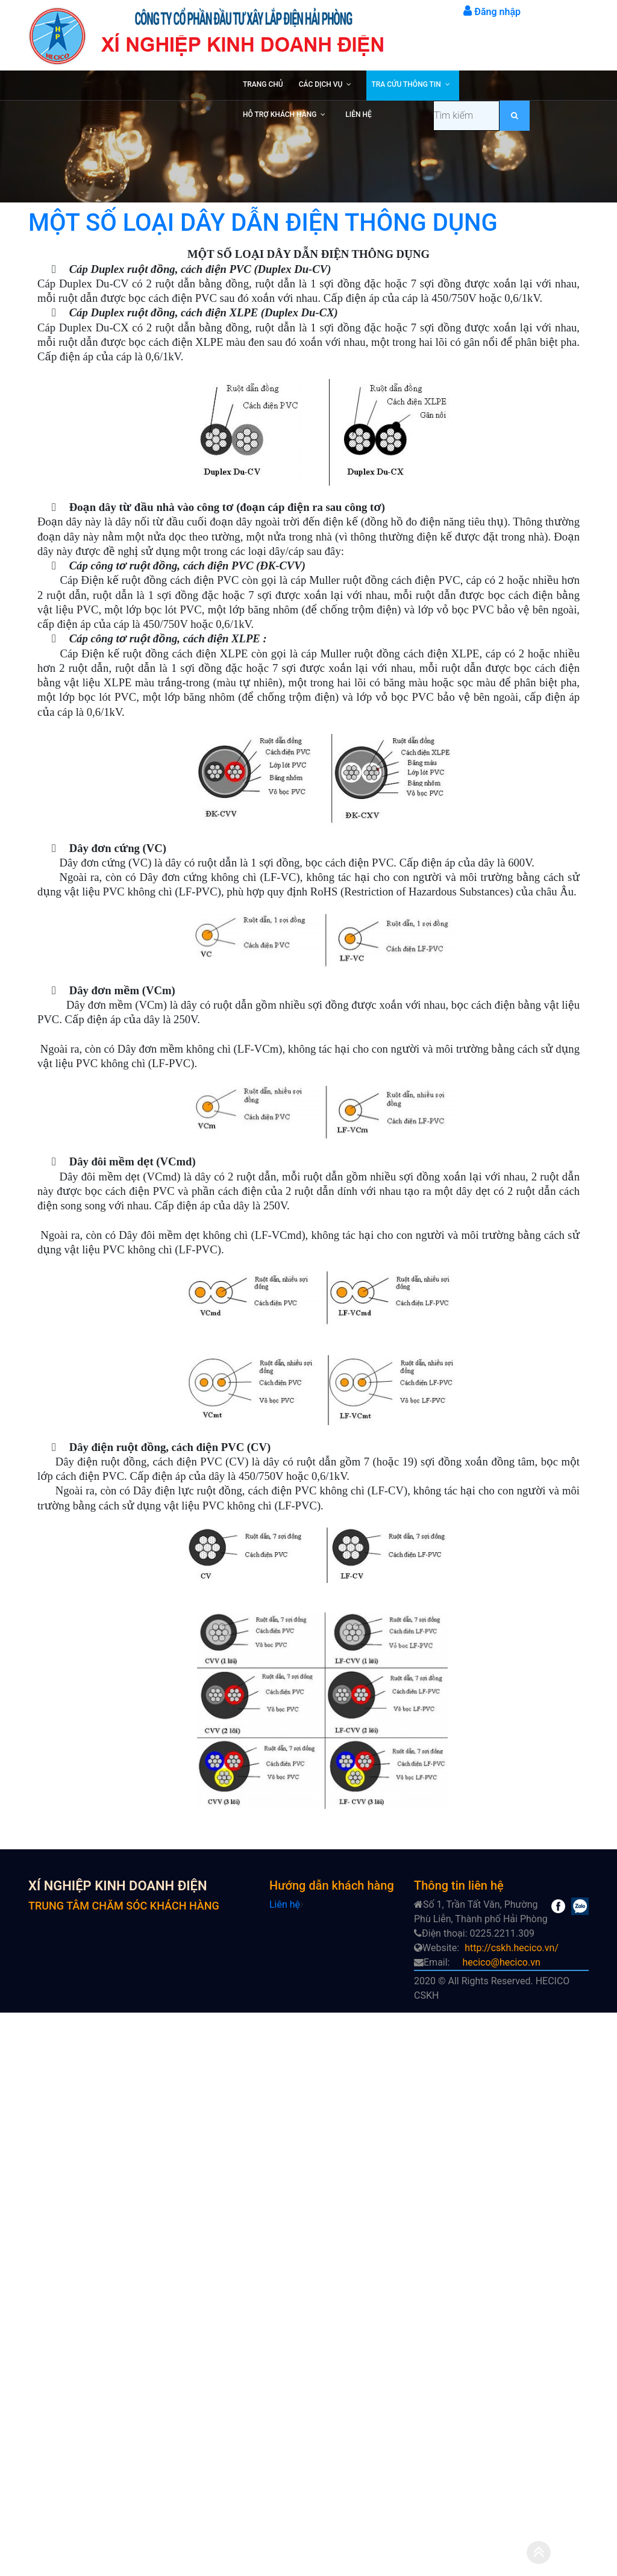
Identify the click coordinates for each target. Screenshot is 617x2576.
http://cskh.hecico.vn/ (512, 1948)
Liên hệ (284, 1904)
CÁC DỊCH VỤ (321, 84)
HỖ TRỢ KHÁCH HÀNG (279, 114)
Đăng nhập (492, 11)
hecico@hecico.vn (501, 1962)
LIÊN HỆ (358, 114)
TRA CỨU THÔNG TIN (405, 84)
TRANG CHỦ (263, 84)
